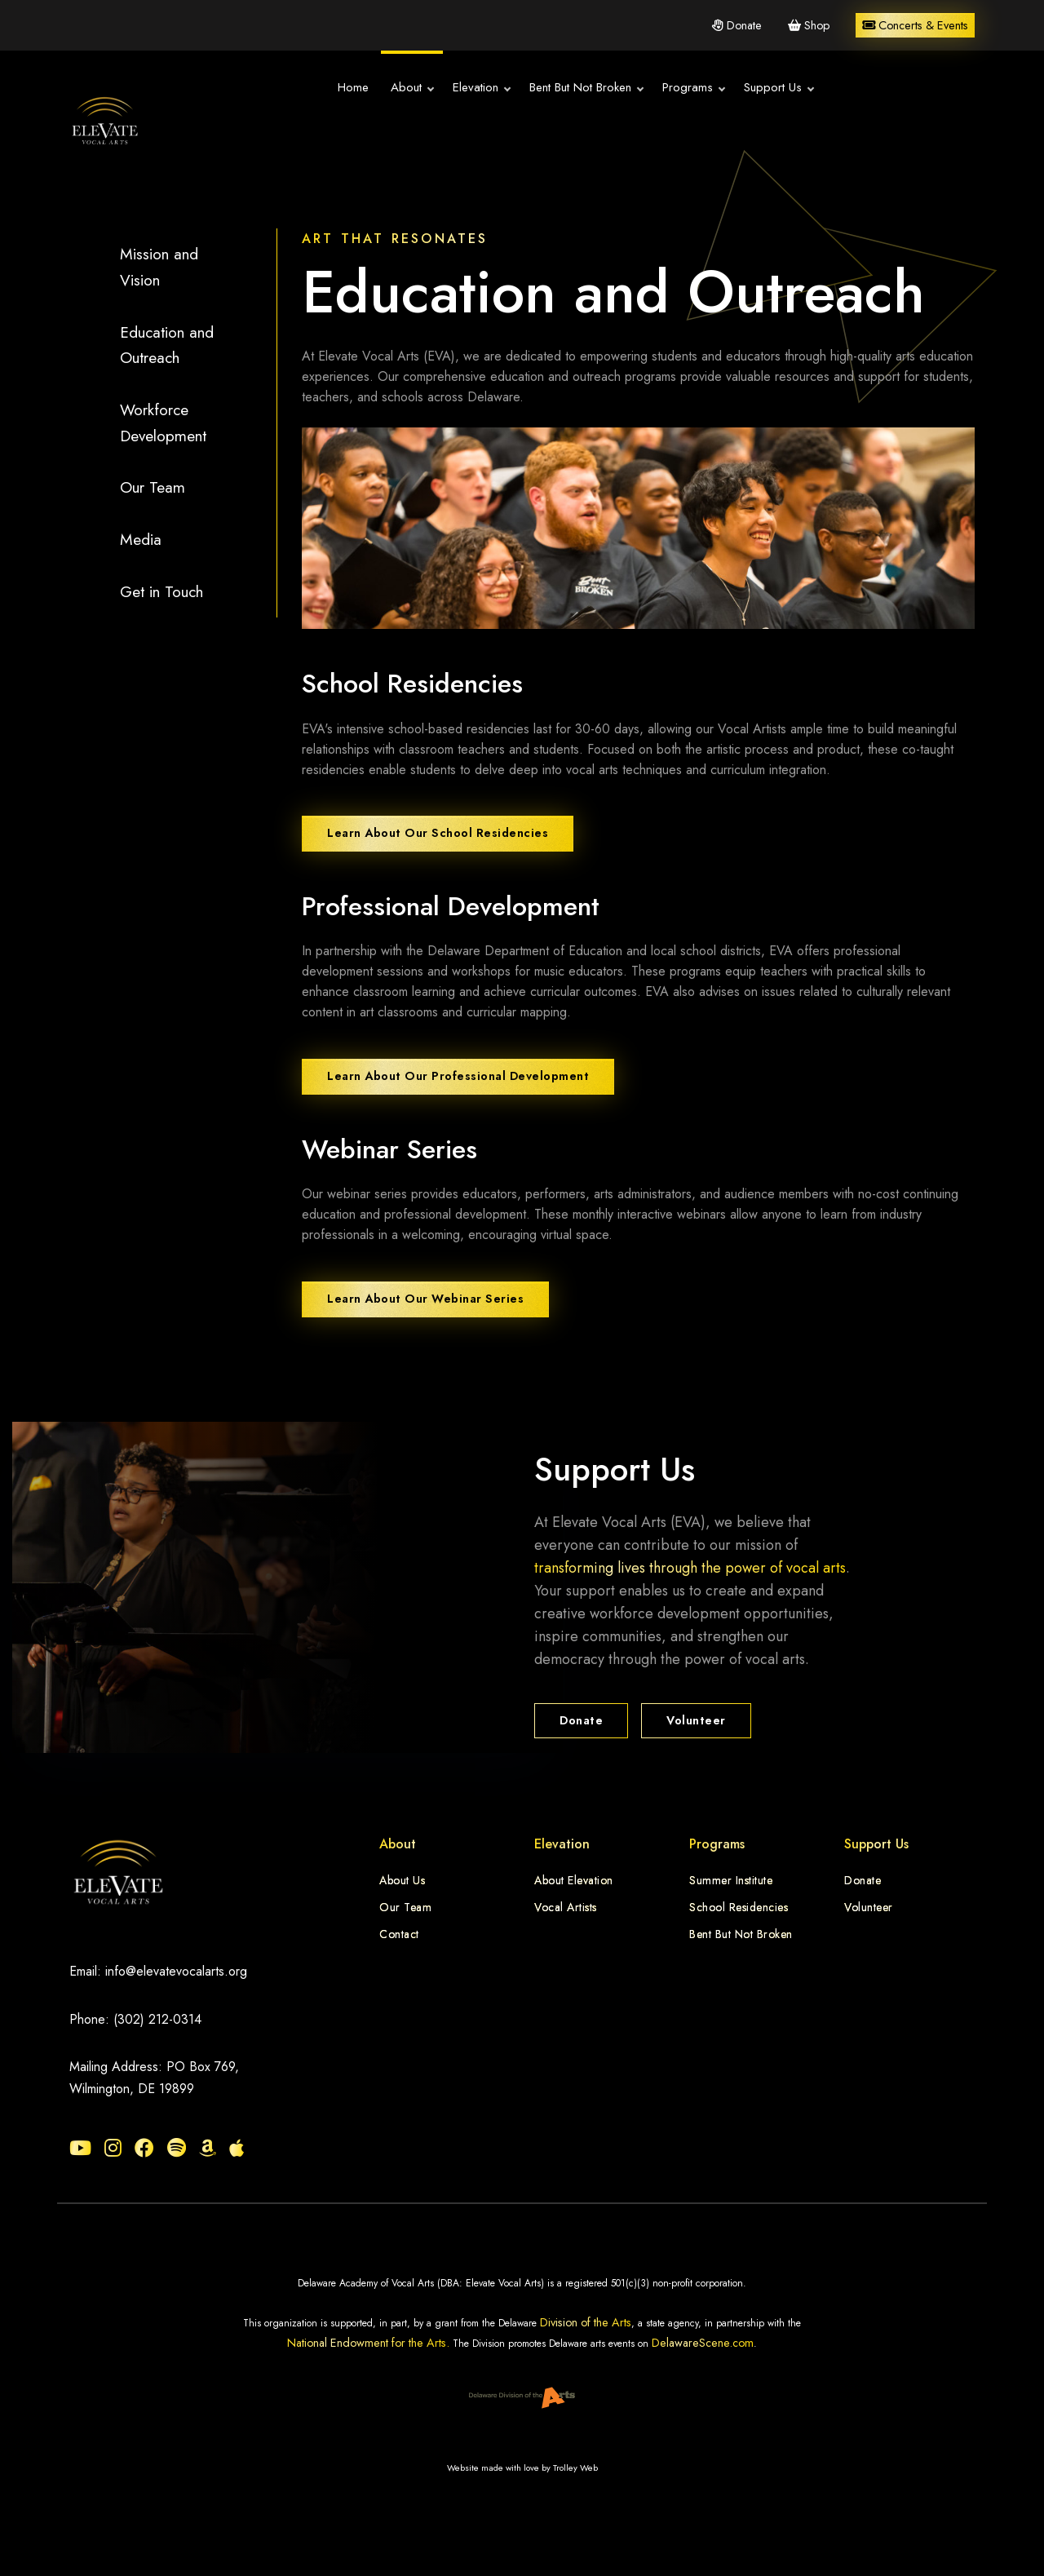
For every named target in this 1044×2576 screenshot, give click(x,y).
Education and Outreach (167, 345)
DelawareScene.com (703, 2343)
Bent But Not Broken (569, 88)
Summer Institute (730, 1880)
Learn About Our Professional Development (458, 1076)
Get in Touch (161, 591)
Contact (399, 1934)
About (395, 88)
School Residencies (738, 1907)
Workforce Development (163, 422)
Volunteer (696, 1720)
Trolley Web (575, 2467)
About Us (402, 1880)
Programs (677, 88)
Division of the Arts (585, 2322)
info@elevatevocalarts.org (176, 1971)
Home (336, 87)
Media (140, 539)
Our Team (152, 487)
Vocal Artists (565, 1907)
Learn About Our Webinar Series (425, 1298)
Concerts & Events (915, 25)
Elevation (464, 88)
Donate (737, 25)
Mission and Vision (159, 266)
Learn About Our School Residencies (437, 833)
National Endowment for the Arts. (368, 2343)
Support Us (762, 88)
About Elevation (573, 1880)
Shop (808, 25)
